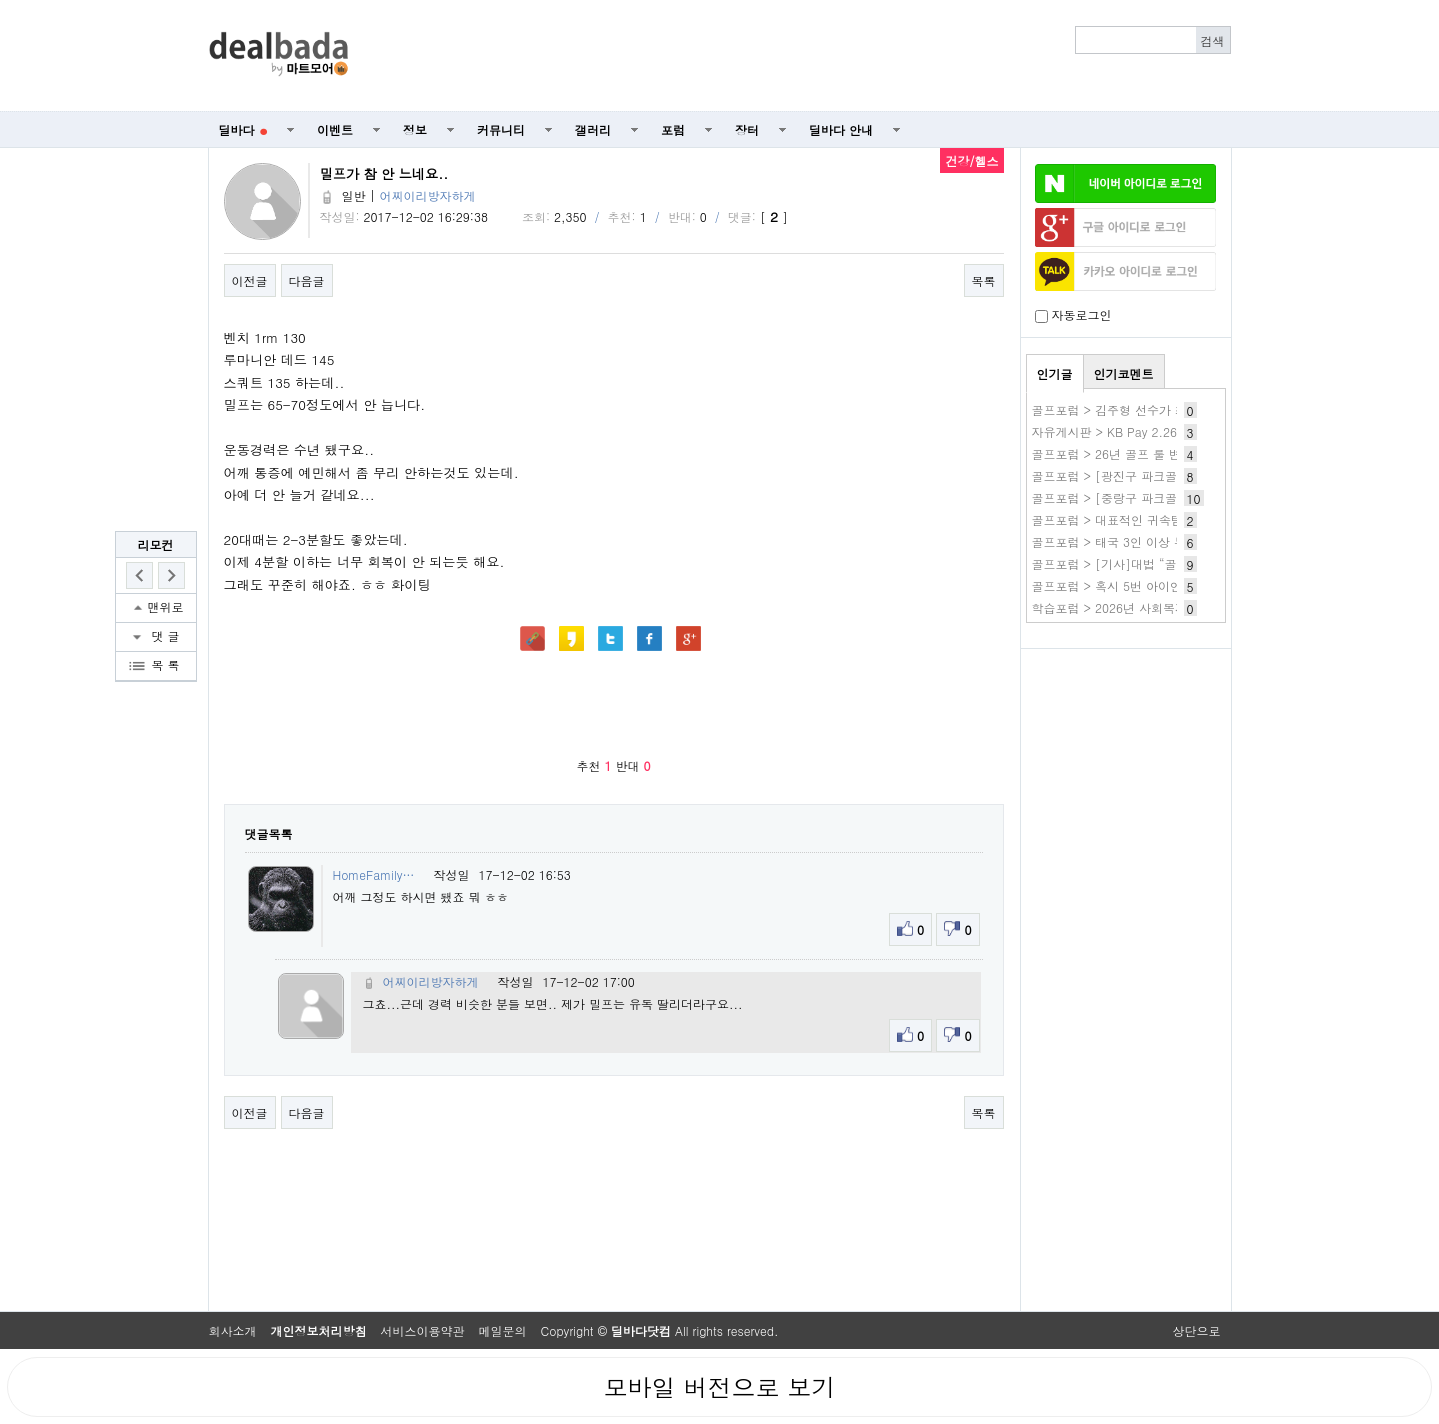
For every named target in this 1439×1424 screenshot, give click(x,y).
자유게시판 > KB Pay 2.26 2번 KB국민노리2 (1154, 431)
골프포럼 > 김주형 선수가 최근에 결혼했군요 (1154, 409)
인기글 (1055, 373)
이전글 (250, 280)
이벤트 (335, 129)
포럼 (673, 129)
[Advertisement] (800, 56)
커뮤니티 (501, 129)
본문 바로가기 (0, 0)
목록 (984, 280)
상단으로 (1197, 1330)
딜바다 (243, 129)
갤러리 (593, 129)
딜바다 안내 (841, 129)
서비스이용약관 (423, 1330)
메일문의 (503, 1330)
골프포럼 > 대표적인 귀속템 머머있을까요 (1146, 519)
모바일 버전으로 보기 (719, 1387)
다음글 (307, 280)
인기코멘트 (1124, 373)
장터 (747, 129)
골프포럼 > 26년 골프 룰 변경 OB (1123, 453)
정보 (415, 129)
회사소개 (233, 1330)
